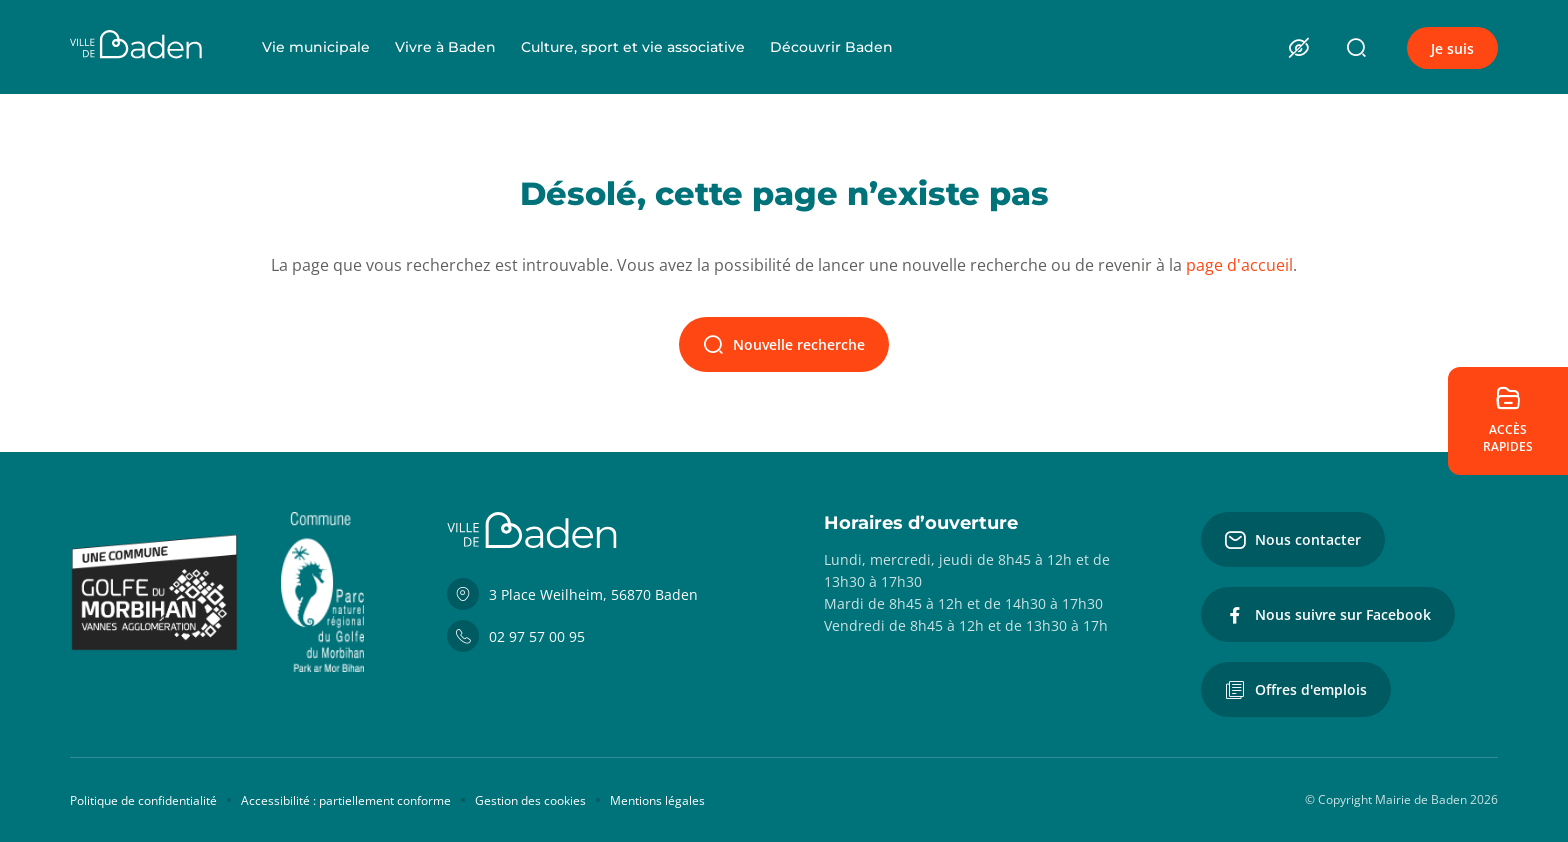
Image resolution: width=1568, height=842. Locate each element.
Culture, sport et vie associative (633, 47)
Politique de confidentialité (143, 800)
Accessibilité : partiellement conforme (346, 800)
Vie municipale (316, 47)
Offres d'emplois (1296, 690)
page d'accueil (1239, 265)
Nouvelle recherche (784, 345)
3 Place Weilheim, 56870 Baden (572, 594)
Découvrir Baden (831, 47)
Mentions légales (657, 800)
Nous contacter (1293, 540)
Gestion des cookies (530, 800)
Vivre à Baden (445, 47)
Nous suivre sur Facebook (1328, 615)
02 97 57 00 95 (516, 636)
